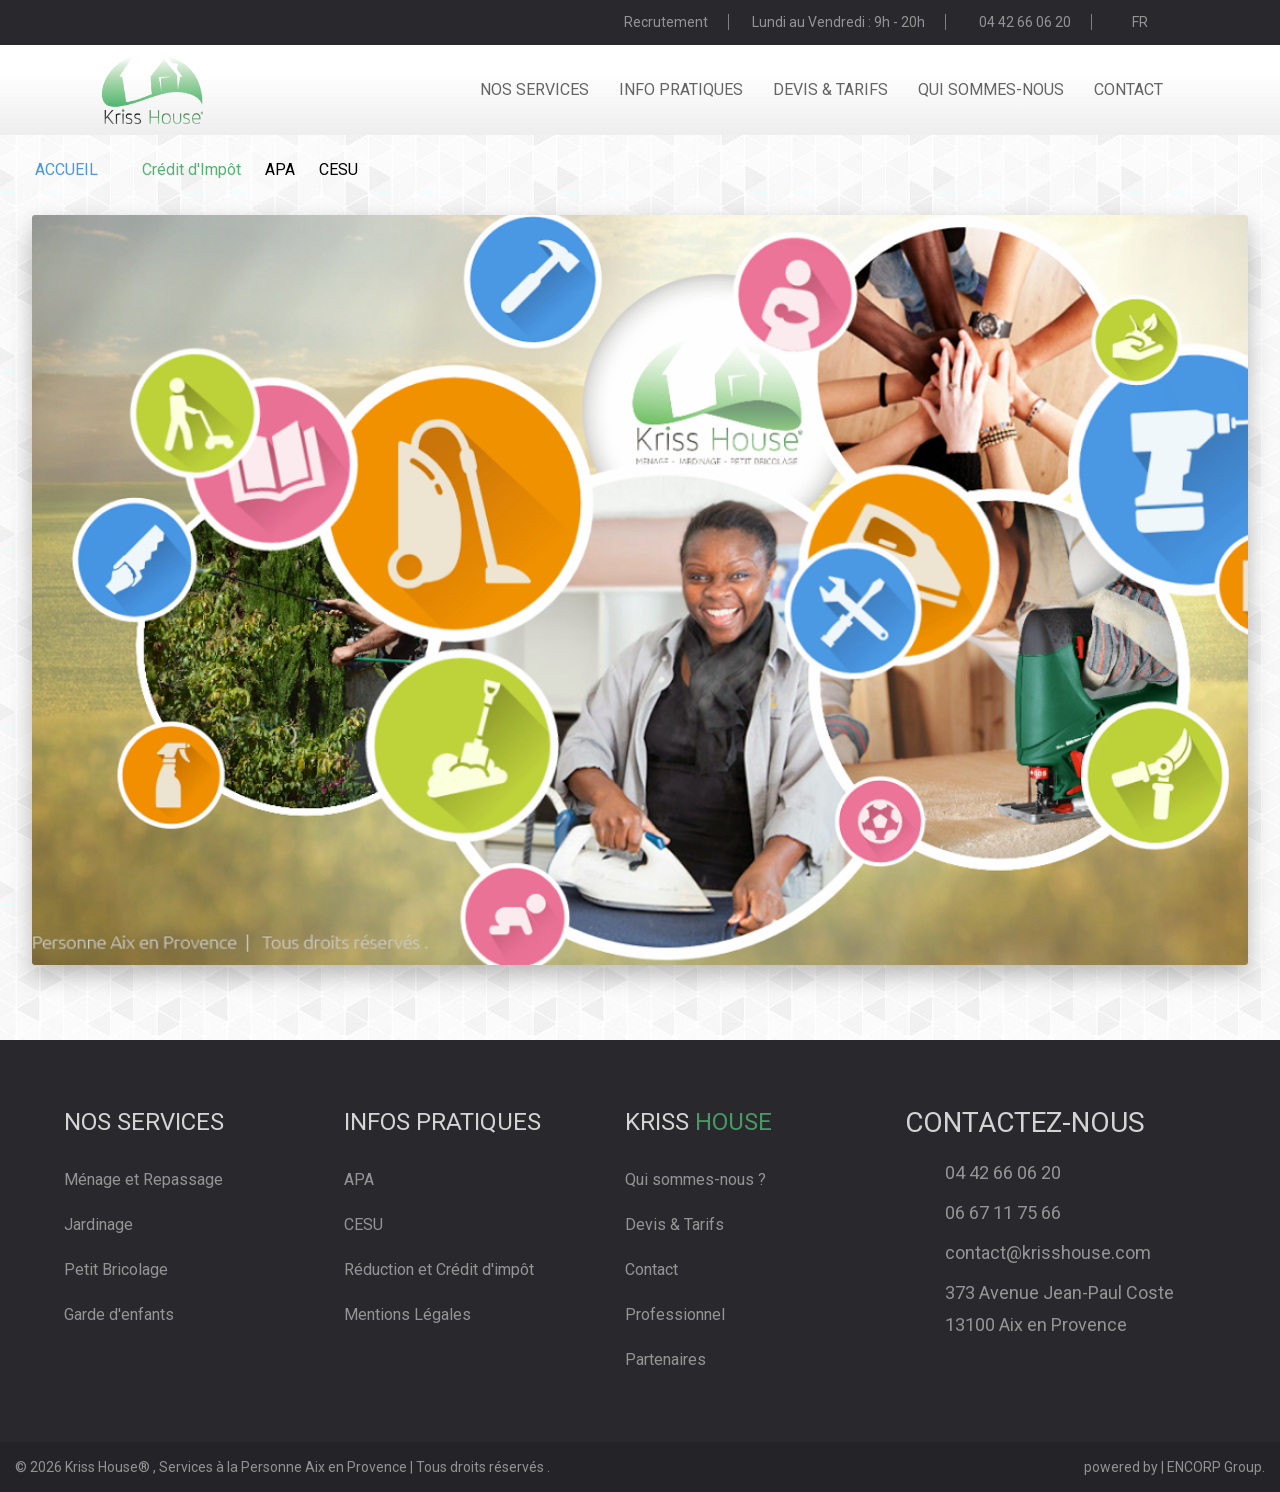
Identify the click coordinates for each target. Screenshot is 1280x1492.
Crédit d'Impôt (191, 169)
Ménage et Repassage (143, 1179)
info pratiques (681, 89)
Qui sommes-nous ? (695, 1179)
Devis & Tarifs (674, 1224)
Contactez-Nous (1025, 1122)
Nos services (144, 1122)
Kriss (698, 1122)
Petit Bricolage (116, 1269)
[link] (484, 1241)
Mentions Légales (407, 1314)
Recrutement (666, 22)
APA (280, 169)
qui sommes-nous (991, 89)
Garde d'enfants (119, 1314)
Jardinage (98, 1224)
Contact (651, 1269)
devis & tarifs (830, 89)
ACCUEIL (66, 169)
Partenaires (665, 1359)
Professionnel (675, 1314)
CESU (338, 169)
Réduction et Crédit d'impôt (439, 1269)
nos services (534, 89)
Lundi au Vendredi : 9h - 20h (838, 22)
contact (1128, 89)
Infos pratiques (442, 1122)
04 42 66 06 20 (1025, 22)
